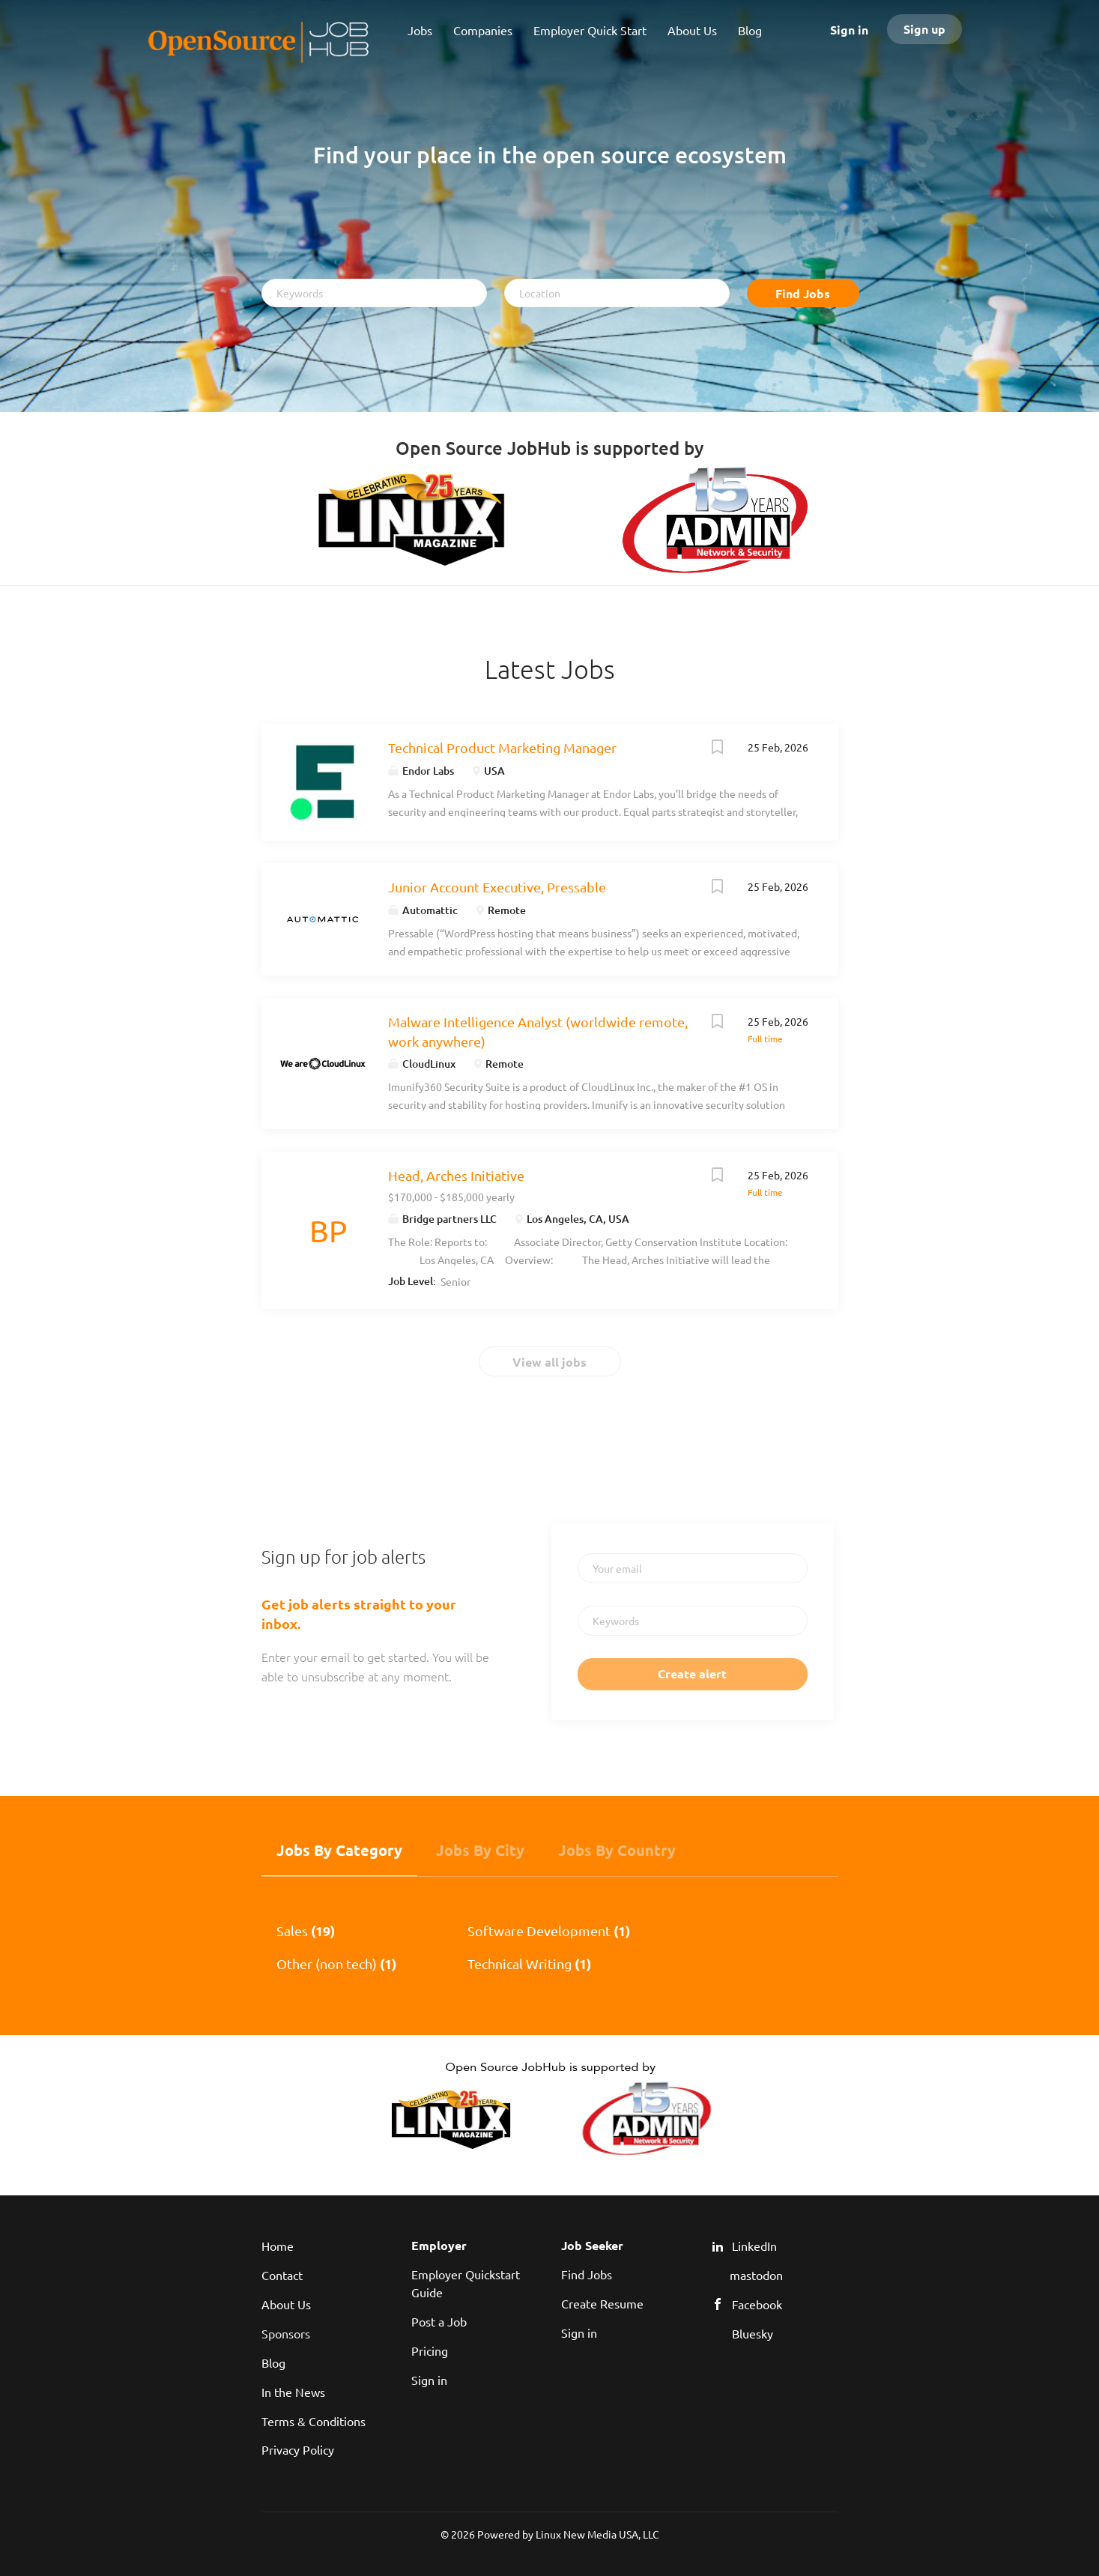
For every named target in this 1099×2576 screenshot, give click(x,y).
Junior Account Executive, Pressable (497, 887)
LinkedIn (754, 2245)
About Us (286, 2304)
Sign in (849, 29)
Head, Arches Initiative (456, 1175)
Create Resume (602, 2303)
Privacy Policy (297, 2449)
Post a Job (439, 2321)
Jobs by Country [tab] (617, 1850)
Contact (282, 2274)
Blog (273, 2362)
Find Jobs (802, 293)
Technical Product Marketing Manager (502, 747)
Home (277, 2245)
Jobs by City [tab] (480, 1850)
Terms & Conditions (313, 2420)
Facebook (757, 2304)
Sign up (924, 29)
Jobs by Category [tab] (339, 1850)
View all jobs (549, 1362)
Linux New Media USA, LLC (597, 2534)
